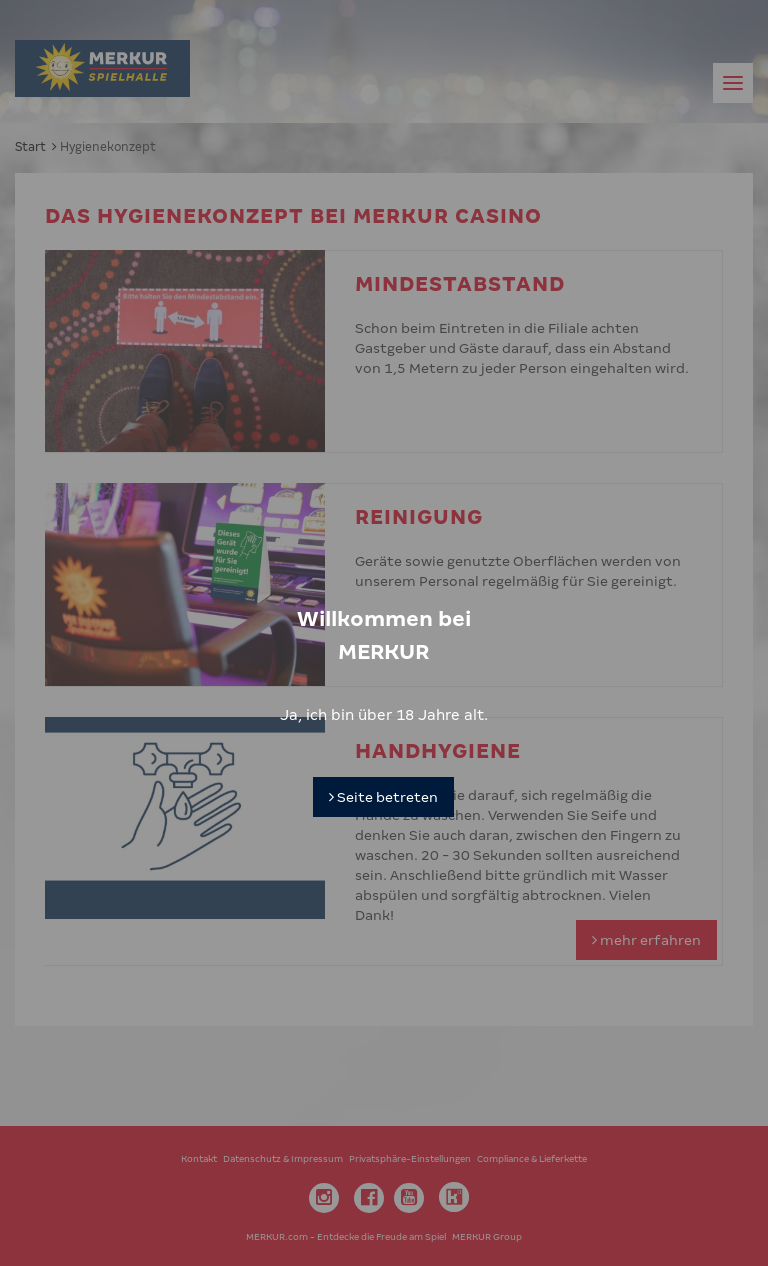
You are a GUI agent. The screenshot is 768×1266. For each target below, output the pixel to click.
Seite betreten (383, 766)
